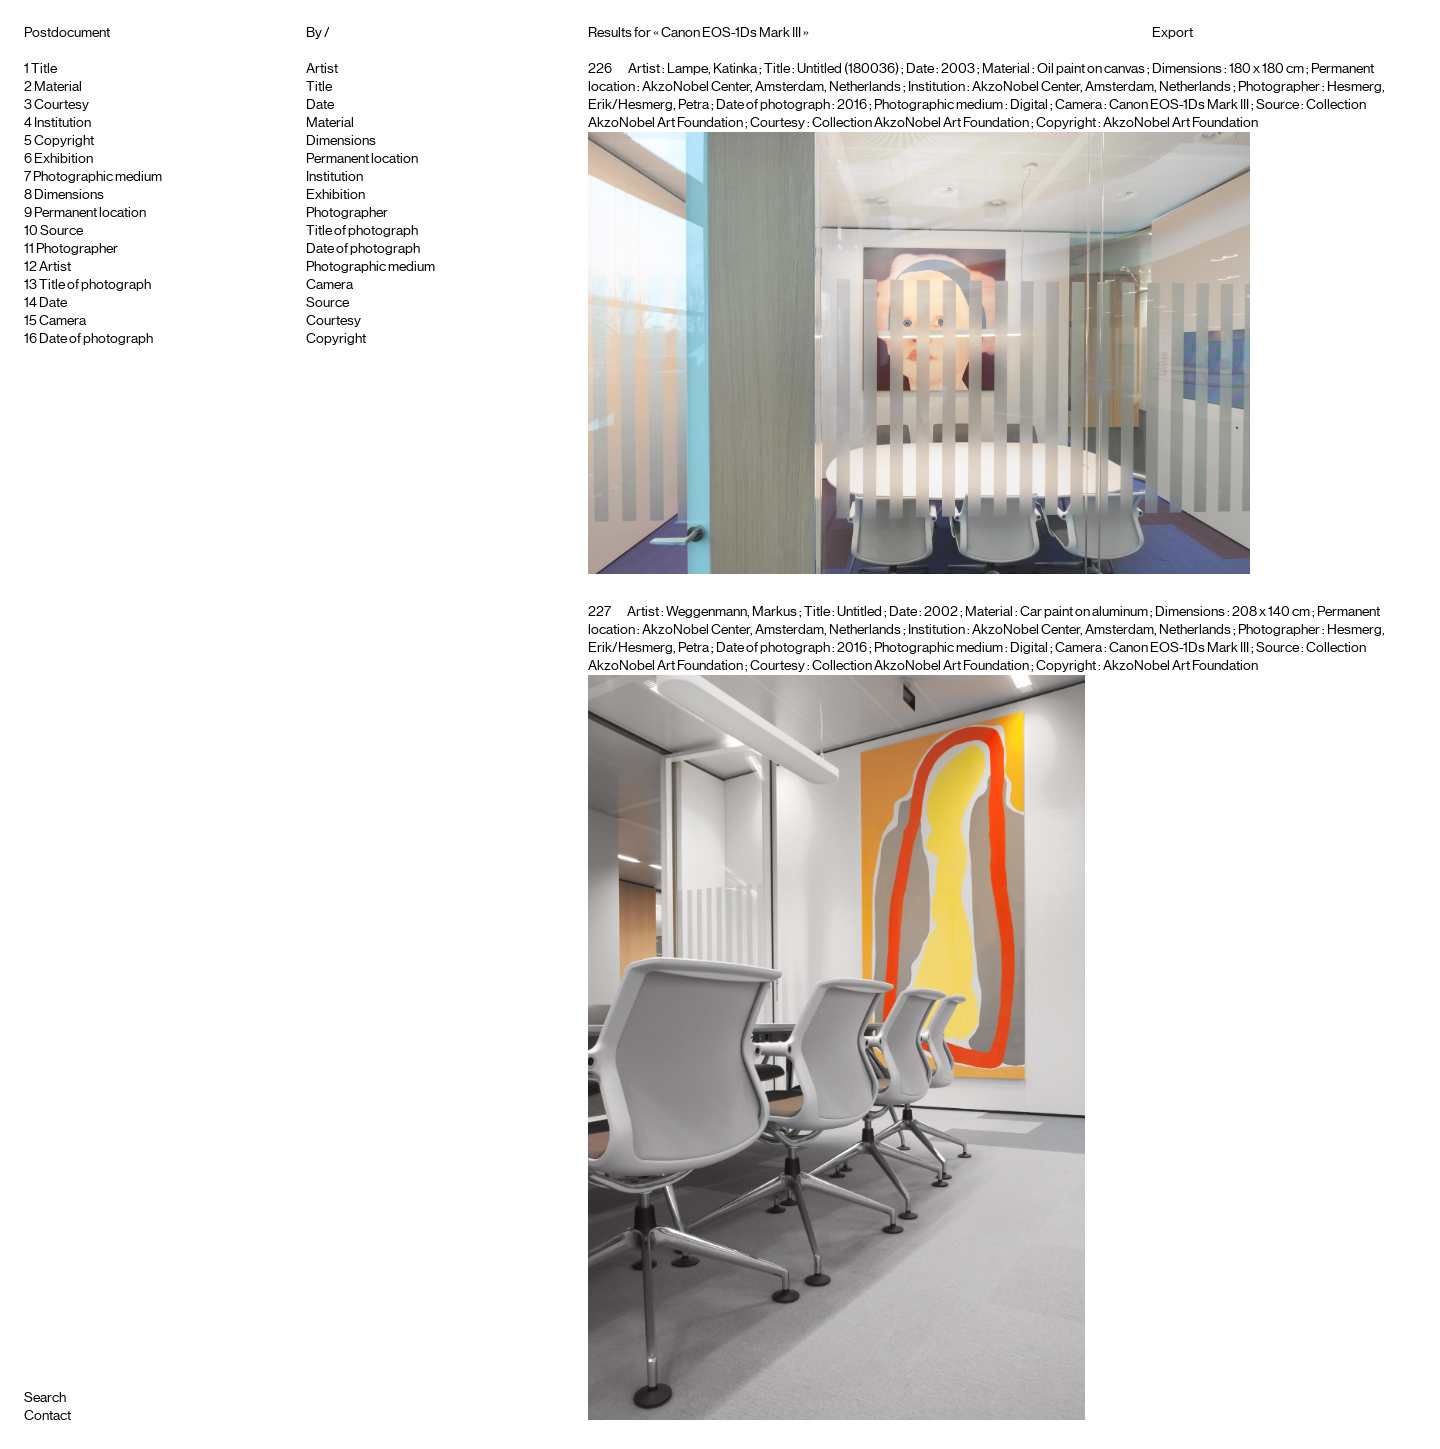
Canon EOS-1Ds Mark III (1179, 105)
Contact (47, 1416)
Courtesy (61, 105)
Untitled (859, 612)
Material (58, 87)
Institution (62, 123)
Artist (55, 267)
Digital (1029, 105)
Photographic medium (97, 177)
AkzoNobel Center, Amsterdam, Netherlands (1101, 87)
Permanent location (90, 213)
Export (1172, 33)
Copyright (64, 141)
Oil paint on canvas (1091, 69)
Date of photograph (96, 339)
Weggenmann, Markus (731, 612)
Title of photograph (95, 285)
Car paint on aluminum (1084, 612)
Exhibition (63, 159)
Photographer (77, 249)
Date (53, 303)
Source (61, 231)
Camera (62, 321)
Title (44, 69)
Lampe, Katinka (712, 69)
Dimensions (69, 195)
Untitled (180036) (848, 69)
